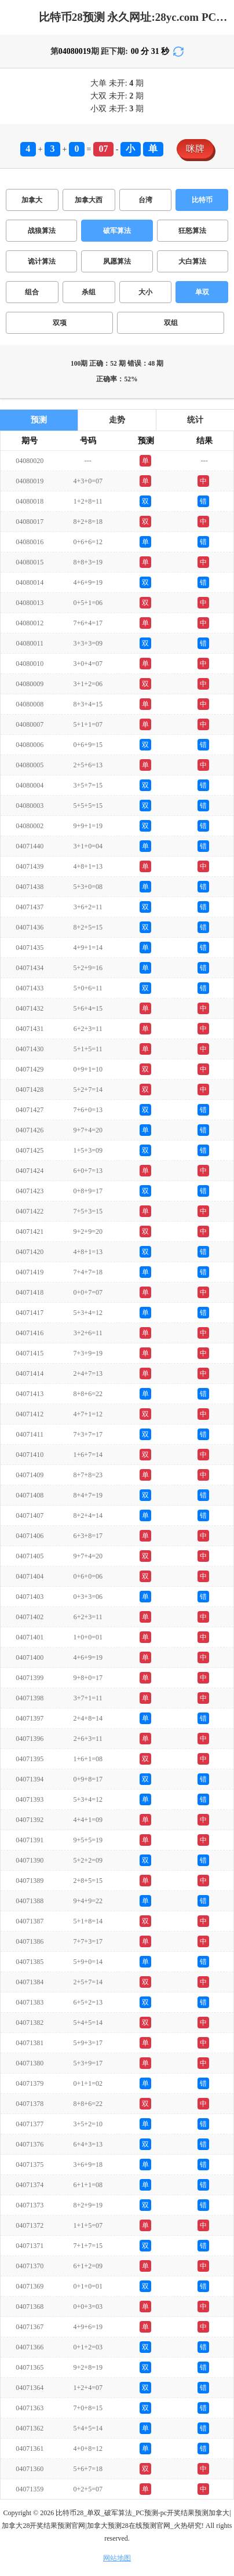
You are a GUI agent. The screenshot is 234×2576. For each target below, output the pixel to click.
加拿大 (31, 200)
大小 (145, 292)
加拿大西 (89, 200)
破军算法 (117, 231)
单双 (202, 292)
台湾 (145, 200)
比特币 (202, 200)
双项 (60, 323)
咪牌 (195, 149)
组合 (32, 292)
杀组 (89, 292)
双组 (171, 323)
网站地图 (117, 2558)
